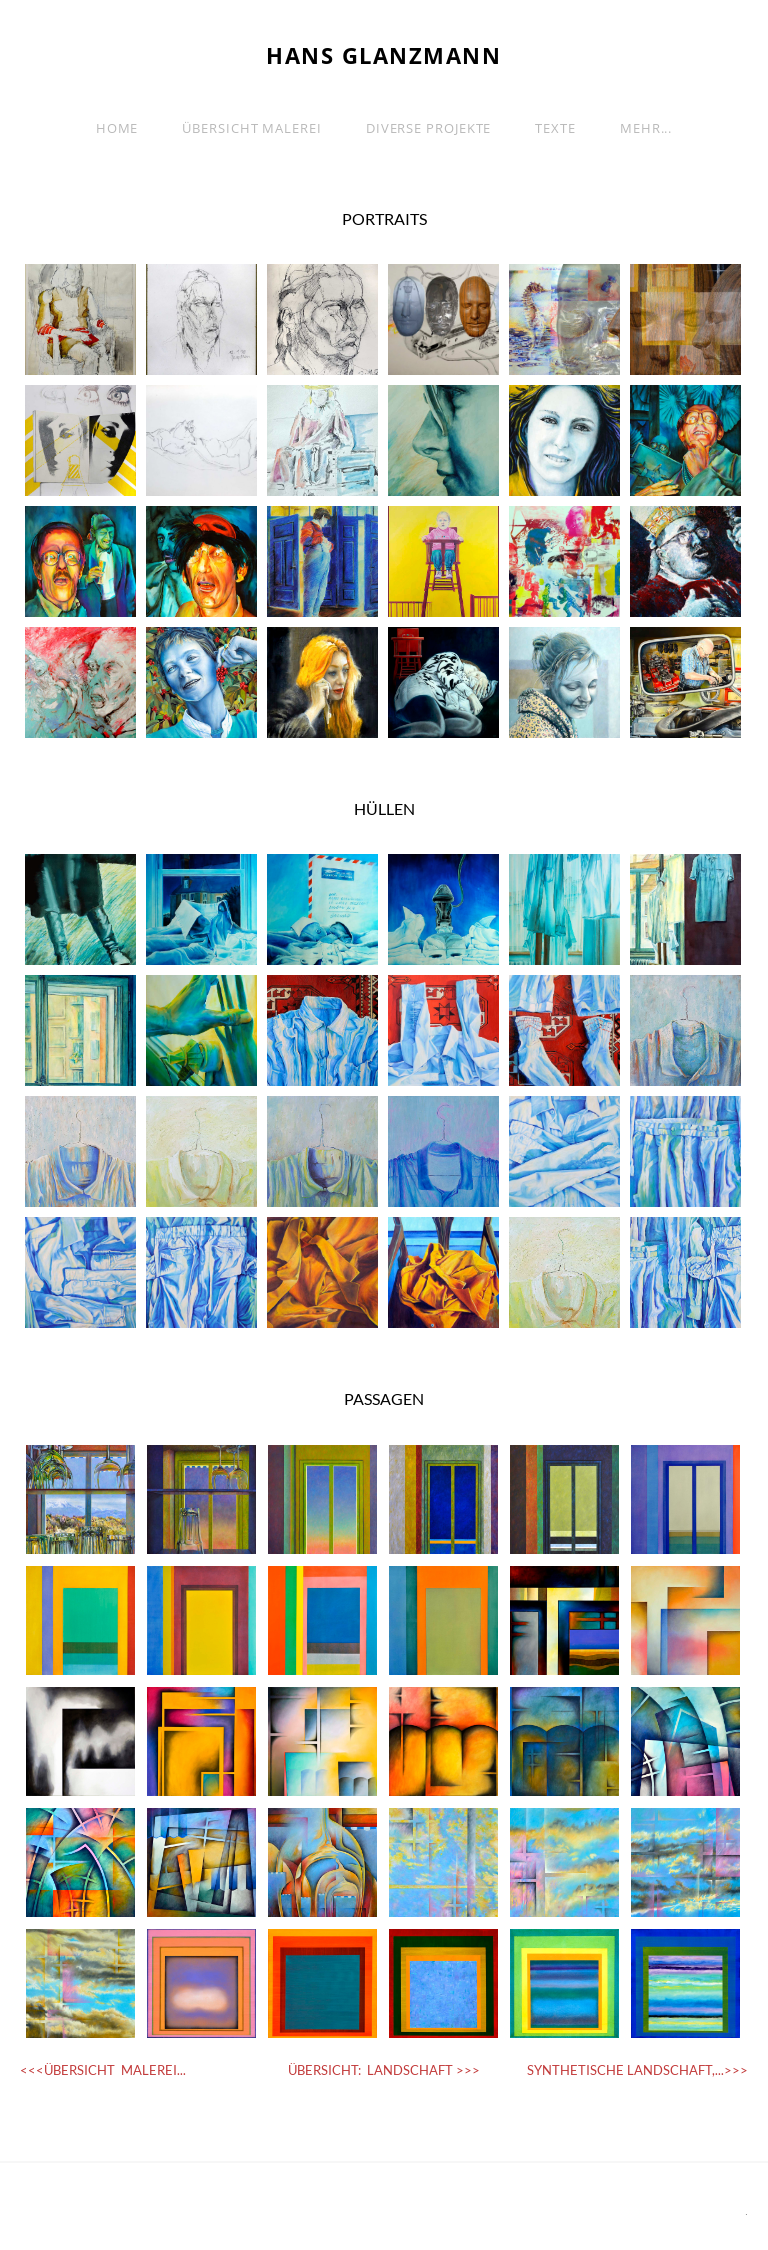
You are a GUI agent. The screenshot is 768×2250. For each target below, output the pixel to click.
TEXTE (555, 128)
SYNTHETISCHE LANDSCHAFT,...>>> (637, 2070)
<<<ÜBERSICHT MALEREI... (103, 2070)
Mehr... (646, 128)
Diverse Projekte (429, 128)
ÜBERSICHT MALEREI (251, 128)
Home (117, 128)
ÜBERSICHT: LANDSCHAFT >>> (384, 2070)
